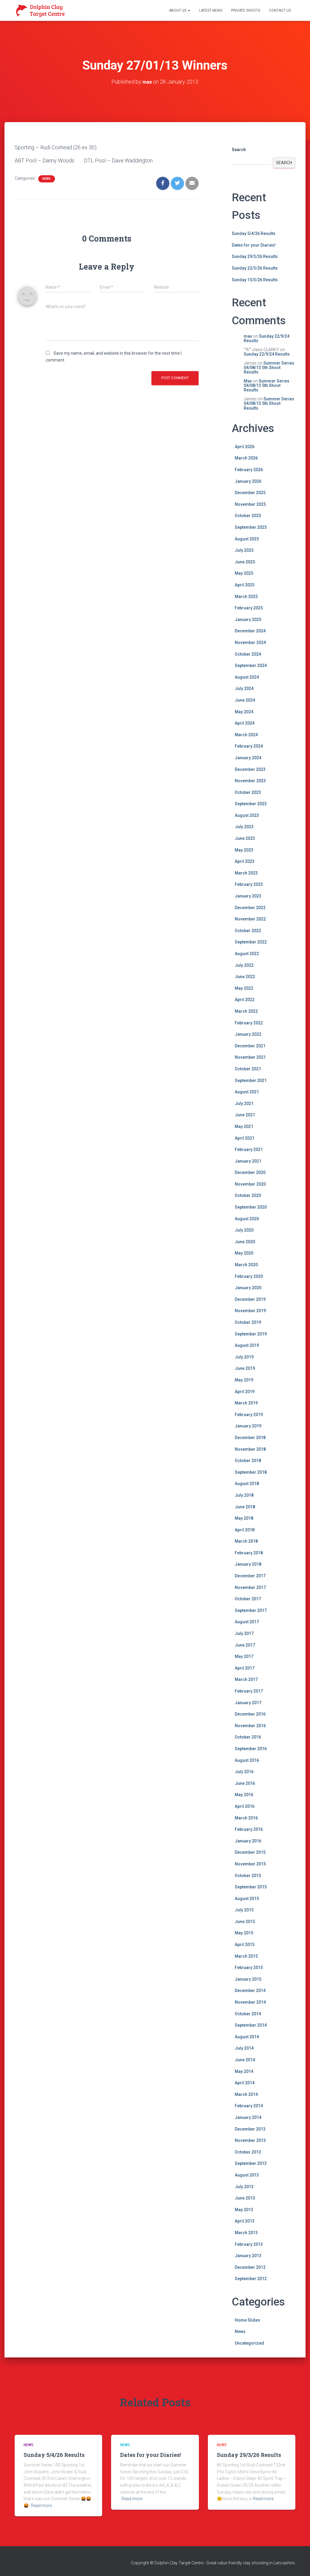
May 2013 (244, 2209)
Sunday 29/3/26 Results (255, 256)
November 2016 (250, 1725)
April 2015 (244, 1944)
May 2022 (244, 988)
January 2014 (248, 2117)
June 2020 (245, 1241)
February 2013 (249, 2244)
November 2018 (250, 1449)
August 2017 (247, 1621)
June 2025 (245, 561)
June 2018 (245, 1506)
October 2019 (248, 1322)
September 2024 (251, 665)
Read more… (42, 2505)
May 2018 (244, 1518)
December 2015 (250, 1852)
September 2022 (251, 942)
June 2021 (245, 1114)
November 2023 (250, 780)
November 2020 (250, 1183)
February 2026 (249, 469)
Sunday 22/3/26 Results (255, 267)
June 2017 (245, 1644)
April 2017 (244, 1667)
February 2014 (249, 2105)
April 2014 (244, 2082)
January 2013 (248, 2255)
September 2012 (251, 2278)
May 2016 (244, 1794)
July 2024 (244, 688)
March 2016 (246, 1817)
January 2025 (248, 619)
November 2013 (250, 2140)
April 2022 (244, 999)
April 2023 (244, 861)
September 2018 (251, 1472)
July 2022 (244, 965)
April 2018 (244, 1529)
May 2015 (244, 1933)
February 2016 (249, 1829)
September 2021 (251, 1080)
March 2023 (246, 872)
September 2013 (251, 2163)
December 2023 (250, 769)
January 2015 (248, 1978)
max (248, 335)
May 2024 (244, 711)
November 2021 (250, 1057)
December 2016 (250, 1713)
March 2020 (246, 1264)
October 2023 (248, 792)
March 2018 (246, 1540)
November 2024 (250, 642)
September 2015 (251, 1886)
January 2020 (248, 1287)
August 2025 (247, 538)
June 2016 (245, 1783)
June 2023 (245, 838)
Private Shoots (245, 10)
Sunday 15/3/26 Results (255, 279)
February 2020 (249, 1276)
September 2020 (251, 1206)
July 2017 (244, 1633)
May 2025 (244, 573)
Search (239, 149)
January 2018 (248, 1564)
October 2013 (248, 2151)
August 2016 (247, 1760)
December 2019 (250, 1299)
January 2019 (248, 1426)
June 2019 (245, 1368)
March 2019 (246, 1402)
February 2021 (249, 1149)
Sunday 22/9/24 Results (266, 338)
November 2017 (250, 1587)
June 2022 (245, 976)
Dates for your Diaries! (254, 244)
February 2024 (249, 745)
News (46, 178)
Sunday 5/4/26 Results (253, 233)
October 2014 (248, 2013)
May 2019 (244, 1379)
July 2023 (244, 826)
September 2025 (251, 527)
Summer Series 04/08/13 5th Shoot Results (269, 367)
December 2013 (250, 2128)
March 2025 (246, 596)
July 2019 (244, 1356)
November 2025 (250, 504)
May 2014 (244, 2071)
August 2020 (247, 1218)
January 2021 (248, 1160)
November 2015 (250, 1863)
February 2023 (249, 884)
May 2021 (244, 1126)
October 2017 (248, 1598)
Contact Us (280, 10)
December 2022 (250, 907)
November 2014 (250, 2001)
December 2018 (250, 1437)
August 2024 (247, 676)
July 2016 (244, 1771)
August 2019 (247, 1345)
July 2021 (244, 1103)
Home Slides (247, 2319)
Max (248, 380)
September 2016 (251, 1748)
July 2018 (244, 1495)
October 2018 (248, 1460)
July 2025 (244, 550)
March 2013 (246, 2232)
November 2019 (250, 1310)
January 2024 (248, 757)
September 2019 (251, 1333)
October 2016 (248, 1737)
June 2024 (245, 699)
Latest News (210, 10)
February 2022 (249, 1022)
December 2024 (250, 630)
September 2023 (251, 803)
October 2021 (248, 1068)
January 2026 (248, 481)
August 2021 (247, 1091)
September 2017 (251, 1610)
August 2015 (247, 1898)
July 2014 (244, 2048)
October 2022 (248, 930)
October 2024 (248, 653)
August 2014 (247, 2036)
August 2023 (247, 815)
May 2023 (244, 849)
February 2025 (249, 607)
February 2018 (249, 1552)
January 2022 (248, 1034)
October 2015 (248, 1875)
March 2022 (246, 1011)
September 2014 (251, 2024)
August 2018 (247, 1483)
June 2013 (245, 2197)
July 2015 (244, 1909)
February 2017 (249, 1690)
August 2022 (247, 953)
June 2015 (245, 1921)
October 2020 (248, 1195)
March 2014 (246, 2094)
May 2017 (244, 1656)
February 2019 (249, 1414)
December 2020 (250, 1172)
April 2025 (244, 584)
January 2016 (248, 1840)
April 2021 (244, 1137)
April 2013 (244, 2220)
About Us (179, 10)
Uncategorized (249, 2342)
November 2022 (250, 918)
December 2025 (250, 492)
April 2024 (244, 722)
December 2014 (250, 1990)
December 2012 (250, 2267)
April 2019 (244, 1391)
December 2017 (250, 1575)
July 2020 (244, 1229)
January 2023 (248, 895)
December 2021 (250, 1045)
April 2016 (244, 1806)
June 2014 (245, 2059)
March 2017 (246, 1679)
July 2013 (244, 2186)
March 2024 (246, 734)
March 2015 (246, 1955)
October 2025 (248, 515)
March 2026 (246, 458)
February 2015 (249, 1967)
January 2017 (248, 1702)
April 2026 (244, 446)
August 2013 (247, 2174)
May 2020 (244, 1253)
